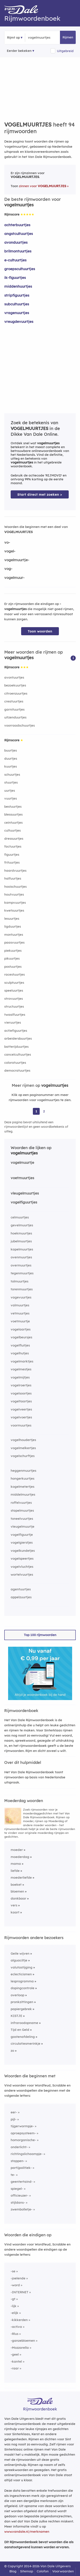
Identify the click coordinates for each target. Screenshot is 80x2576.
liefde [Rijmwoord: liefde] (15, 1871)
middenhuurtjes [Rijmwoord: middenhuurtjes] (18, 286)
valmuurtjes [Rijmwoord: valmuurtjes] (20, 1305)
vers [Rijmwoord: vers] (14, 1905)
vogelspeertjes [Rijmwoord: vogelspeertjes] (22, 1558)
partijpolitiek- (21, 2168)
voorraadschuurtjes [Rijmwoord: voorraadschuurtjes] (19, 725)
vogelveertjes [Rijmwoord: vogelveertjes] (21, 1409)
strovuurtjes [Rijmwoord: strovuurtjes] (13, 999)
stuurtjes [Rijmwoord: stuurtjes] (11, 782)
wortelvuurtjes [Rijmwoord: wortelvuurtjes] (22, 1574)
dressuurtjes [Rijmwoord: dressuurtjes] (13, 838)
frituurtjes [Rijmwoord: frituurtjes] (12, 862)
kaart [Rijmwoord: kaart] (15, 1912)
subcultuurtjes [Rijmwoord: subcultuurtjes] (16, 304)
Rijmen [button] (68, 37)
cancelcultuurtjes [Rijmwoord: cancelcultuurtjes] (17, 1054)
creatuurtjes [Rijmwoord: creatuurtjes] (13, 701)
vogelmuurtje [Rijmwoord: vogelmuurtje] (22, 1162)
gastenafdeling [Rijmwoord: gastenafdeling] (23, 2037)
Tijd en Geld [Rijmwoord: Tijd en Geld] (20, 2030)
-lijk (13, 2306)
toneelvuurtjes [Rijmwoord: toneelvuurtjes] (22, 1519)
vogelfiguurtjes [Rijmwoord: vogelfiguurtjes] (24, 1202)
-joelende (18, 2278)
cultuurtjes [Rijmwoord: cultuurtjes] (12, 830)
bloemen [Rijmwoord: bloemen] (17, 1891)
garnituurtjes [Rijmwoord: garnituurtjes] (14, 709)
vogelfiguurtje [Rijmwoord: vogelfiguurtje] (22, 1535)
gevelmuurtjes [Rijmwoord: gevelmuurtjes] (22, 1225)
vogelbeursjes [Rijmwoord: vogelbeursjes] (21, 1337)
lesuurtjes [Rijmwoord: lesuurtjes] (11, 918)
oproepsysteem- (23, 2133)
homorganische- (23, 2140)
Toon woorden (40, 631)
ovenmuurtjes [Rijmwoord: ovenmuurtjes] (21, 1257)
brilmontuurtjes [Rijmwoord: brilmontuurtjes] (17, 251)
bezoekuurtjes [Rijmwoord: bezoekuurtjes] (15, 685)
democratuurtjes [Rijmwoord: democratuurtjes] (17, 1070)
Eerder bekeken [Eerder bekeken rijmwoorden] (19, 51)
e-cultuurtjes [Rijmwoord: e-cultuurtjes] (15, 260)
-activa (16, 2327)
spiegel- (17, 2189)
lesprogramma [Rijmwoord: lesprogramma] (22, 1981)
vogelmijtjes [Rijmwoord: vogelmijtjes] (20, 1377)
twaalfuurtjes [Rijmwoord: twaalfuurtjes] (14, 1015)
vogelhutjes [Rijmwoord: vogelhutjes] (20, 1353)
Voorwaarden (63, 2571)
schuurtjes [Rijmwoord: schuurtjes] (12, 774)
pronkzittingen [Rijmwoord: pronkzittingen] (22, 2002)
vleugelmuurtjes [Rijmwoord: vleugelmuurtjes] (25, 1193)
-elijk (14, 2313)
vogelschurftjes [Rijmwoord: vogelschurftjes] (23, 1456)
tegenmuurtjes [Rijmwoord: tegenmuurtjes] (22, 1273)
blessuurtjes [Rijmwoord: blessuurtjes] (13, 814)
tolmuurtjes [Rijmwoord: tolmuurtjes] (19, 1281)
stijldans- (18, 2202)
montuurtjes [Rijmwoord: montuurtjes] (13, 934)
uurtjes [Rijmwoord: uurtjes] (9, 790)
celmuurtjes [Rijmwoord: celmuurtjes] (20, 1217)
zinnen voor (42, 186)
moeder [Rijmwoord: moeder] (17, 1850)
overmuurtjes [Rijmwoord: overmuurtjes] (21, 1265)
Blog (12, 2571)
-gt (13, 2299)
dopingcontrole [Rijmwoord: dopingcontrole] (22, 1988)
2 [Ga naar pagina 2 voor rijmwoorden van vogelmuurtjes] (44, 1111)
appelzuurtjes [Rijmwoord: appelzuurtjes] (21, 1597)
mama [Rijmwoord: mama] (16, 1864)
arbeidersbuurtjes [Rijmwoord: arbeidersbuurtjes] (18, 1038)
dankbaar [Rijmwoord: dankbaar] (18, 1898)
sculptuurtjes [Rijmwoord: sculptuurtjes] (14, 983)
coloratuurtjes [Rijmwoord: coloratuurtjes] (15, 1063)
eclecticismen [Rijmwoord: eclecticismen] (21, 1974)
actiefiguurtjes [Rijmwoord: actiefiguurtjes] (15, 1031)
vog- (8, 568)
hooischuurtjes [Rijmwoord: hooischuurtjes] (15, 886)
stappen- (18, 2161)
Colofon (43, 2571)
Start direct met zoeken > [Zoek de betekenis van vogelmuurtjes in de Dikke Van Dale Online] (39, 494)
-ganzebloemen (23, 2341)
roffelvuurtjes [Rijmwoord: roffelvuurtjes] (21, 1503)
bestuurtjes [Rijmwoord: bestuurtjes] (13, 806)
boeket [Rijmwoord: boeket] (16, 1884)
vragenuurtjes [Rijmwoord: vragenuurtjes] (16, 312)
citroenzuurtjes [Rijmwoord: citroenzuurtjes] (15, 693)
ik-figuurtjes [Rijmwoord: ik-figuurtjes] (15, 277)
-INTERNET (19, 2292)
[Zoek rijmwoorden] (48, 37)
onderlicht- (19, 2147)
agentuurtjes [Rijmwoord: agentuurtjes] (21, 1589)
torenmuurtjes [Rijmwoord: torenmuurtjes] (22, 1289)
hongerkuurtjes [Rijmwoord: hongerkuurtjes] (22, 1478)
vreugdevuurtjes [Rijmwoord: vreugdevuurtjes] (18, 321)
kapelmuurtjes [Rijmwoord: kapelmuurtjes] (22, 1249)
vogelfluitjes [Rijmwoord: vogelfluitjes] (20, 1345)
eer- (14, 2112)
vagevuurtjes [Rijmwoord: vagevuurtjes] (21, 1297)
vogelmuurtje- (16, 560)
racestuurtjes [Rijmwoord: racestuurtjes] (14, 974)
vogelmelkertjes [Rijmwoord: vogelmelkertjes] (23, 1448)
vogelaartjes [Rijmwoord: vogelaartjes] (21, 1329)
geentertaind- (22, 2182)
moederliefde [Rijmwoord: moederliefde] (21, 1877)
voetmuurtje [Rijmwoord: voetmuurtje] (20, 1321)
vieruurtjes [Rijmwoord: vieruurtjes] (12, 1022)
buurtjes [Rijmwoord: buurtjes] (10, 750)
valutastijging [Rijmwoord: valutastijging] (21, 1967)
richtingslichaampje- (27, 2154)
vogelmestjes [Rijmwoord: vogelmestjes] (21, 1369)
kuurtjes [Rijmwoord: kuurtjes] (10, 766)
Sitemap (26, 2571)
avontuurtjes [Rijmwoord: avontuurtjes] (14, 677)
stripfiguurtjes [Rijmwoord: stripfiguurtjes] (16, 295)
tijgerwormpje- (22, 2126)
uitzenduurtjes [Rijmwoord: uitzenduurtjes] (15, 717)
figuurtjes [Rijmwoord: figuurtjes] (11, 854)
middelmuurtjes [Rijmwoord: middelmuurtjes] (23, 1494)
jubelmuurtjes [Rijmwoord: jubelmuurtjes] (21, 1241)
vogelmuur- (14, 577)
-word (15, 2285)
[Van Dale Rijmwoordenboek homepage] (23, 11)
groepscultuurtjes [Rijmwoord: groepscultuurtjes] (19, 269)
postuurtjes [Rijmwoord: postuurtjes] (13, 967)
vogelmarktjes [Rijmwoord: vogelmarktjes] (22, 1361)
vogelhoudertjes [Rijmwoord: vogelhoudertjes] (23, 1440)
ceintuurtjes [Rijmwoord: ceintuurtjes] (13, 822)
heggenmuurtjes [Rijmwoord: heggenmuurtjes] (23, 1471)
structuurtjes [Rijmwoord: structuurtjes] (14, 1006)
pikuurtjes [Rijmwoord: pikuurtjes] (12, 958)
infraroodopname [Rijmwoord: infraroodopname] (24, 2023)
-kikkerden (19, 2320)
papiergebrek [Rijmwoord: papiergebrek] (21, 2009)
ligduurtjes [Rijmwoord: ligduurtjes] (12, 926)
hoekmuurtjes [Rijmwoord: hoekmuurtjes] (21, 1233)
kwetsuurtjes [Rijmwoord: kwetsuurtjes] (14, 910)
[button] (73, 658)
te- (13, 2175)
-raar (15, 2368)
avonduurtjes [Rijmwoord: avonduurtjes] (16, 242)
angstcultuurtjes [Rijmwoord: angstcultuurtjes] (18, 233)
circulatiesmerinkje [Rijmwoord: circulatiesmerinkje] (25, 2043)
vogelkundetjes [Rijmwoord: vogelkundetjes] (23, 1551)
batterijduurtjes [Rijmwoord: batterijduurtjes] (16, 1047)
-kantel (16, 2361)
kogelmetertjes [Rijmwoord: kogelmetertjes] (22, 1487)
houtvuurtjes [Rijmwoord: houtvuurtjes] (14, 894)
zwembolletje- (21, 2209)
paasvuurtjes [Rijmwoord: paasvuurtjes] (14, 942)
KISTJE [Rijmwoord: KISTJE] (16, 2016)
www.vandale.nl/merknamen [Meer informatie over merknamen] (26, 2531)
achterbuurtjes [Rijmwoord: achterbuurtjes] (17, 225)
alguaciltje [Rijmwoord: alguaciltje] (19, 1960)
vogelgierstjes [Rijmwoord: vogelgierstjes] (22, 1542)
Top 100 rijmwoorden (40, 1635)
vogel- (9, 551)
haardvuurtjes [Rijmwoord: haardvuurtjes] (15, 870)
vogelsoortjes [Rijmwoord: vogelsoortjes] (21, 1393)
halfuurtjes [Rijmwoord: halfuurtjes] (12, 878)
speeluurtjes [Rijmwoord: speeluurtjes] (13, 990)
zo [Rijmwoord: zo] (12, 2051)
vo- (7, 542)
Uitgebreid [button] (65, 51)
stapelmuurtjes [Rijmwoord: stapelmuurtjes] (22, 1510)
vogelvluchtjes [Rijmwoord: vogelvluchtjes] (22, 1567)
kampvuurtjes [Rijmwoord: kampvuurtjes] (15, 902)
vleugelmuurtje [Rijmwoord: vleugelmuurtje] (22, 1526)
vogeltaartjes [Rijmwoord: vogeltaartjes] (21, 1401)
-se (13, 2271)
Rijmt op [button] (13, 37)
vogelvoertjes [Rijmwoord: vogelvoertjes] (21, 1417)
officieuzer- (19, 2195)
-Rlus (14, 2334)
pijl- (13, 2119)
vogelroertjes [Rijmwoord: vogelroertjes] (21, 1385)
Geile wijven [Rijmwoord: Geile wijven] (20, 1953)
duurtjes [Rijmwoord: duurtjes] (10, 758)
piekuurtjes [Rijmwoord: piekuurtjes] (13, 951)
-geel (15, 2354)
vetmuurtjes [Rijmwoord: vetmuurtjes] (20, 1313)
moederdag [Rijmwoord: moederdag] (20, 1857)
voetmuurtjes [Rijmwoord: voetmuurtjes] (22, 1178)
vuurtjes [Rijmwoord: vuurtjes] (10, 798)
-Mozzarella (20, 2348)
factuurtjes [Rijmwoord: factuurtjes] (12, 846)
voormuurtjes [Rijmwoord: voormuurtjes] (21, 1425)
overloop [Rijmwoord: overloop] (17, 1995)
